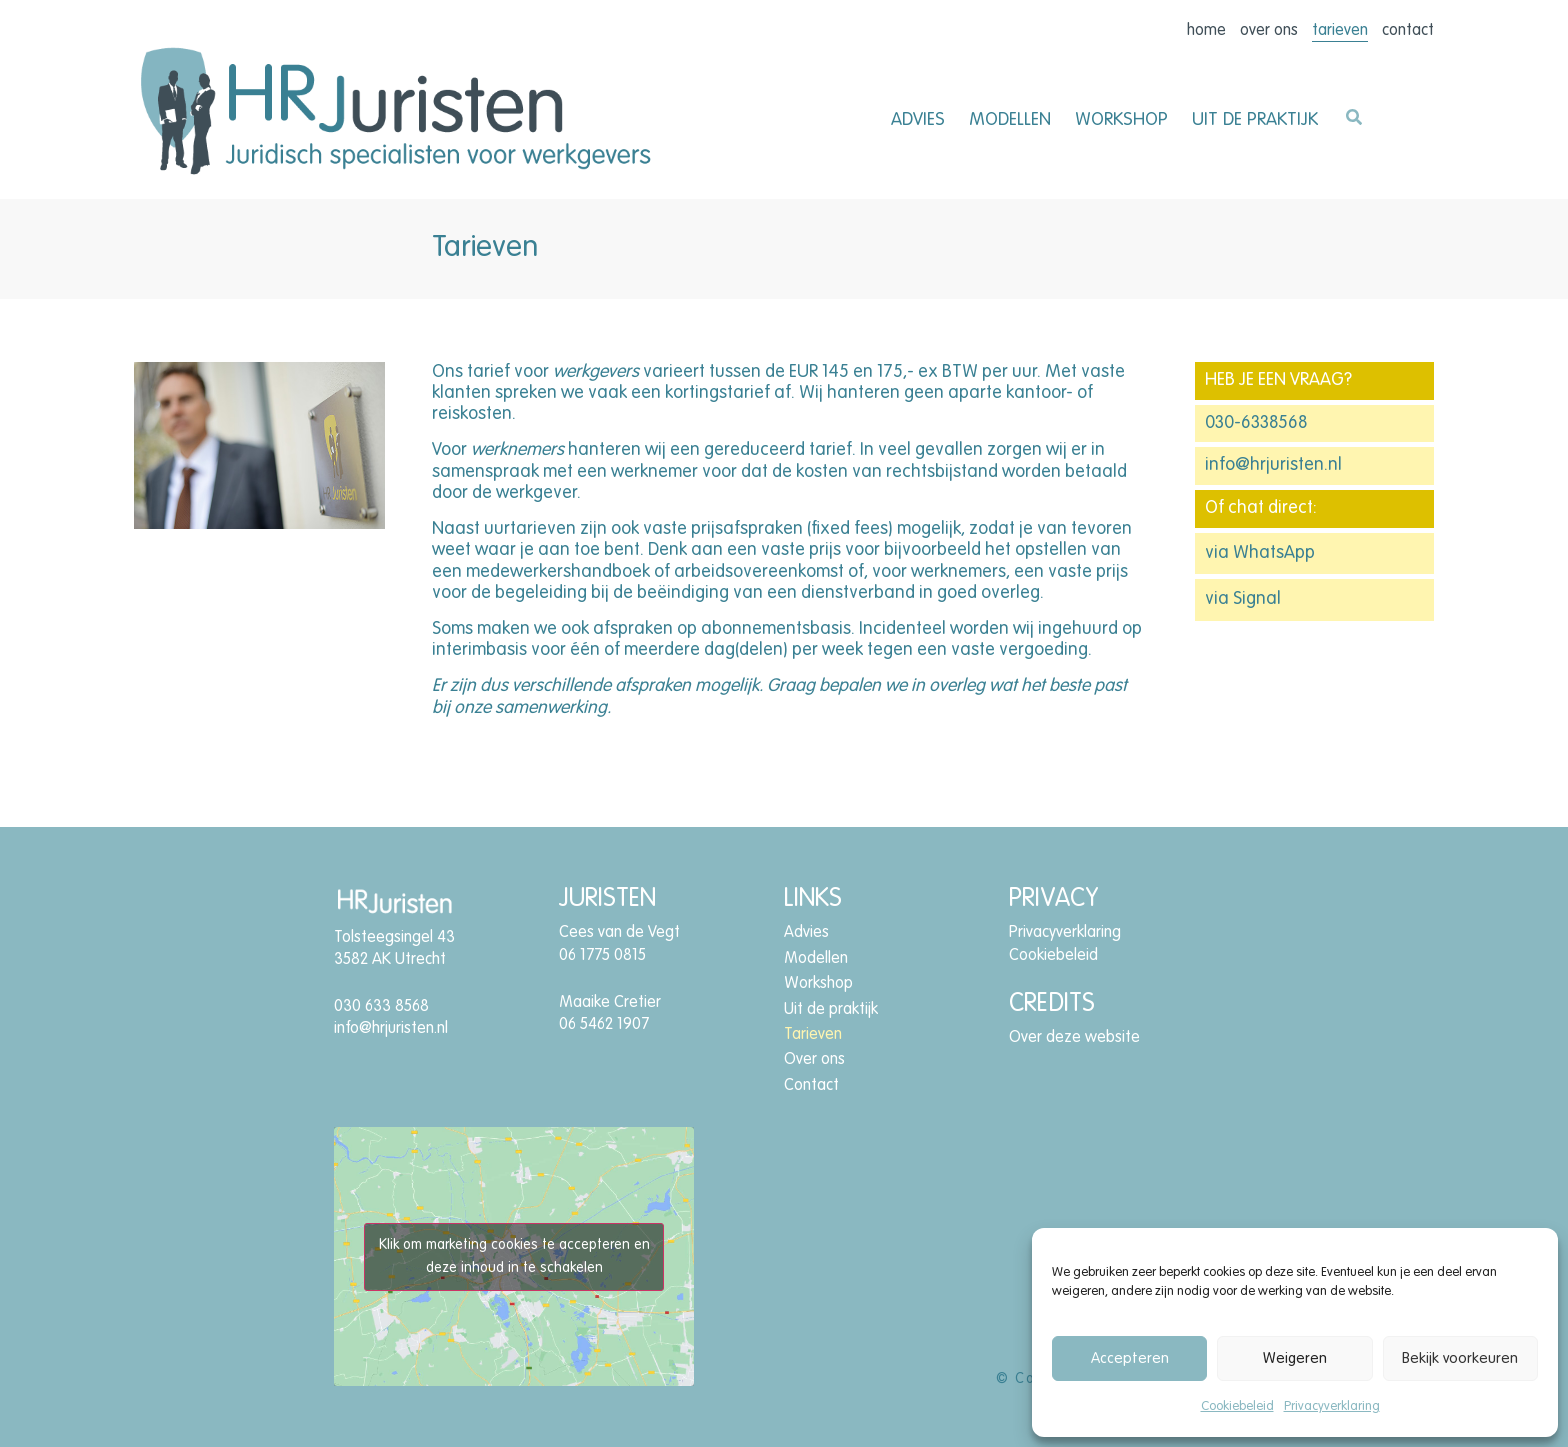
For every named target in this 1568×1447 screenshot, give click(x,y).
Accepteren (1130, 1358)
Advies (918, 120)
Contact (1408, 31)
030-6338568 (1256, 423)
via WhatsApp (1260, 553)
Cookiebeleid (1237, 1406)
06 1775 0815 (602, 956)
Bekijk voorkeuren (1460, 1358)
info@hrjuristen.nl (1273, 465)
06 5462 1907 (604, 1025)
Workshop (1121, 120)
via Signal (1243, 599)
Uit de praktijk (1255, 120)
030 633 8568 (381, 1007)
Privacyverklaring (1332, 1406)
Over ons (1269, 31)
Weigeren (1295, 1358)
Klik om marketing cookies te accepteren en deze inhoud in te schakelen (514, 1256)
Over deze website (1074, 1038)
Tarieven (1340, 31)
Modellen (1010, 120)
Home (1206, 31)
